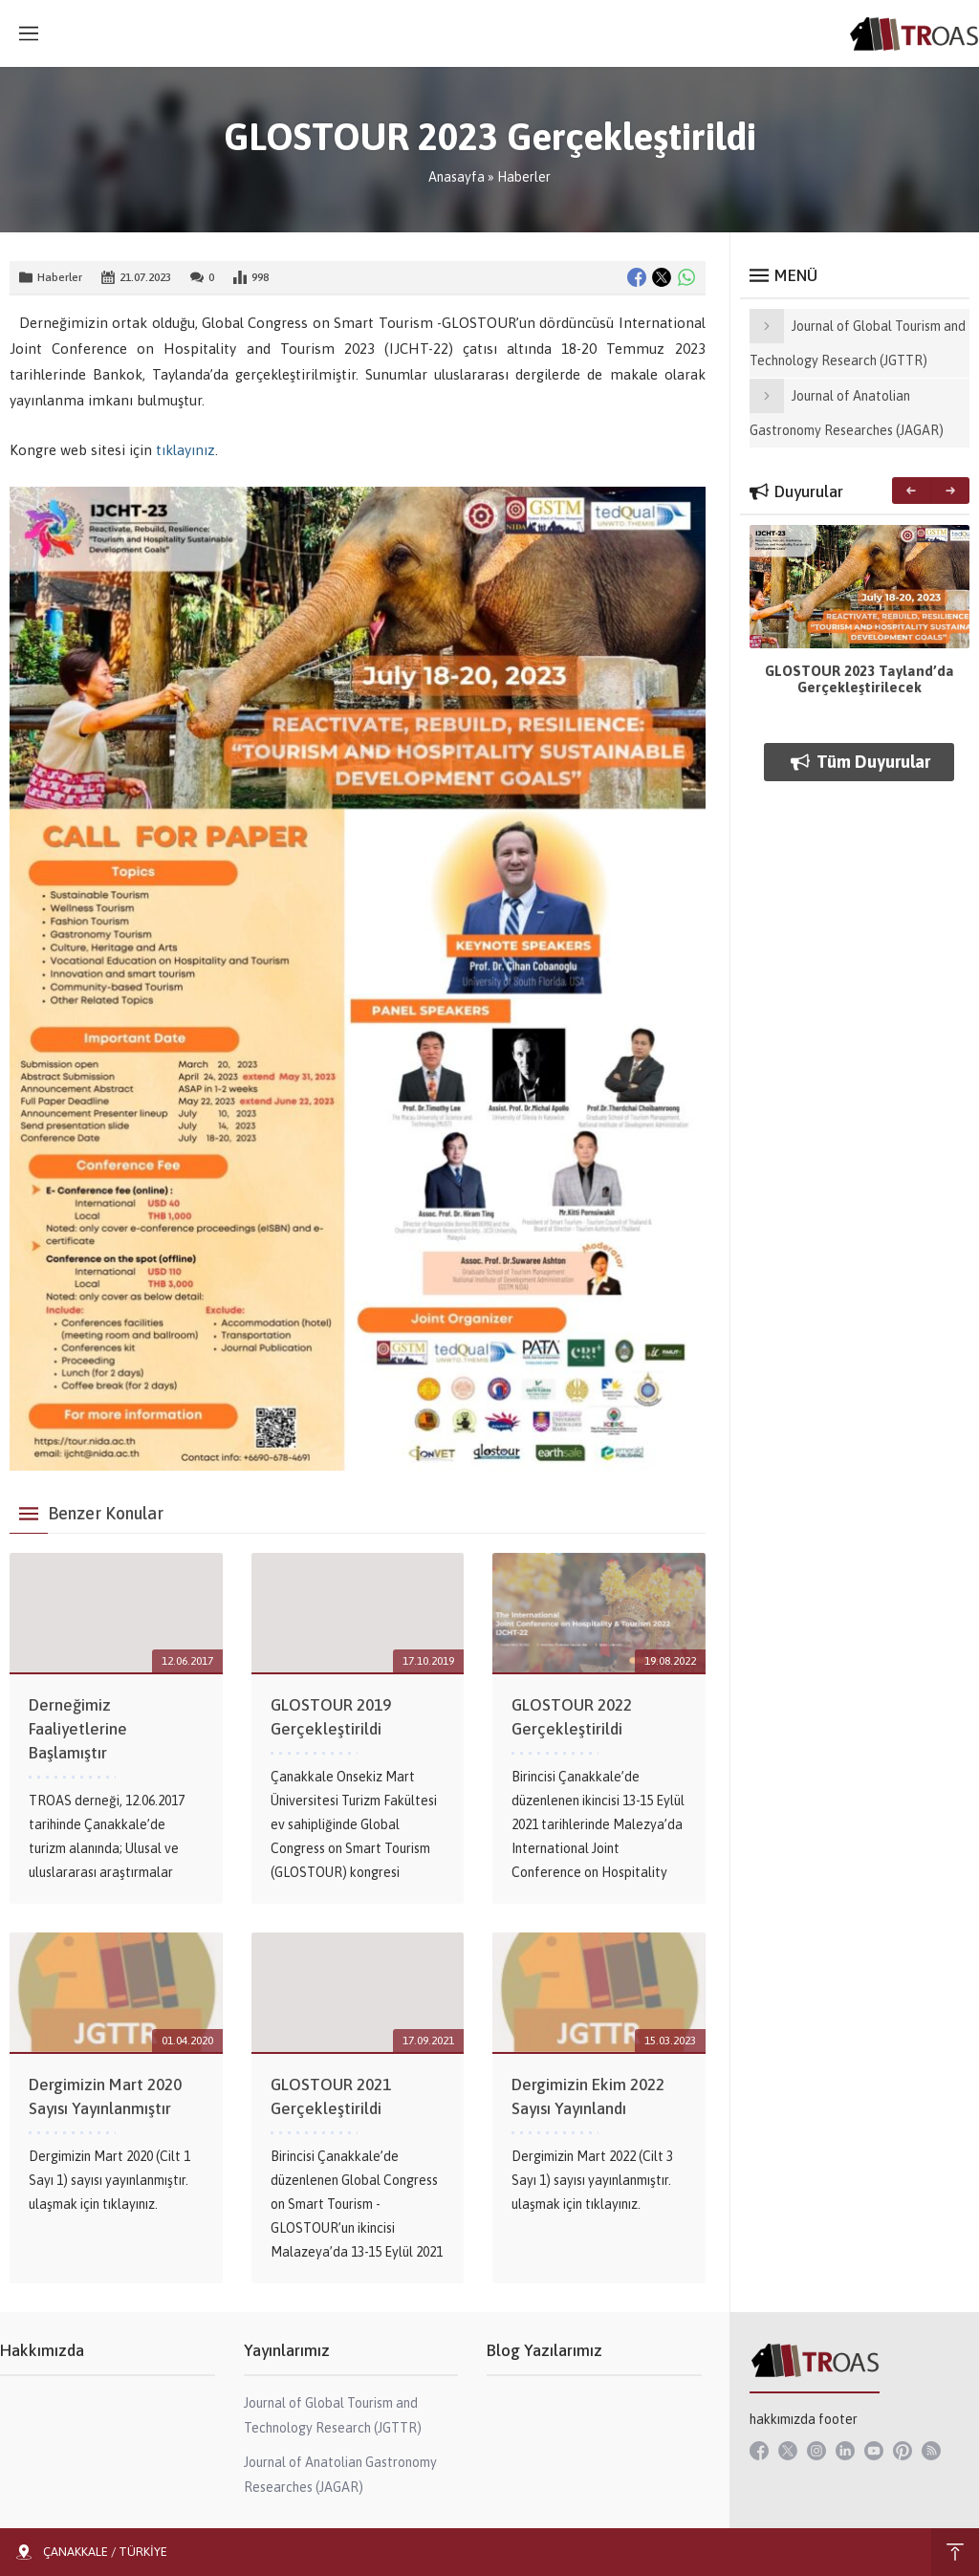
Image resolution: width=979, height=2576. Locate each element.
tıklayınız (185, 450)
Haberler (524, 177)
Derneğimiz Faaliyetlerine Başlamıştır (78, 1728)
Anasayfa (456, 177)
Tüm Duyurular (859, 762)
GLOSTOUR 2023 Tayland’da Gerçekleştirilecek (859, 679)
